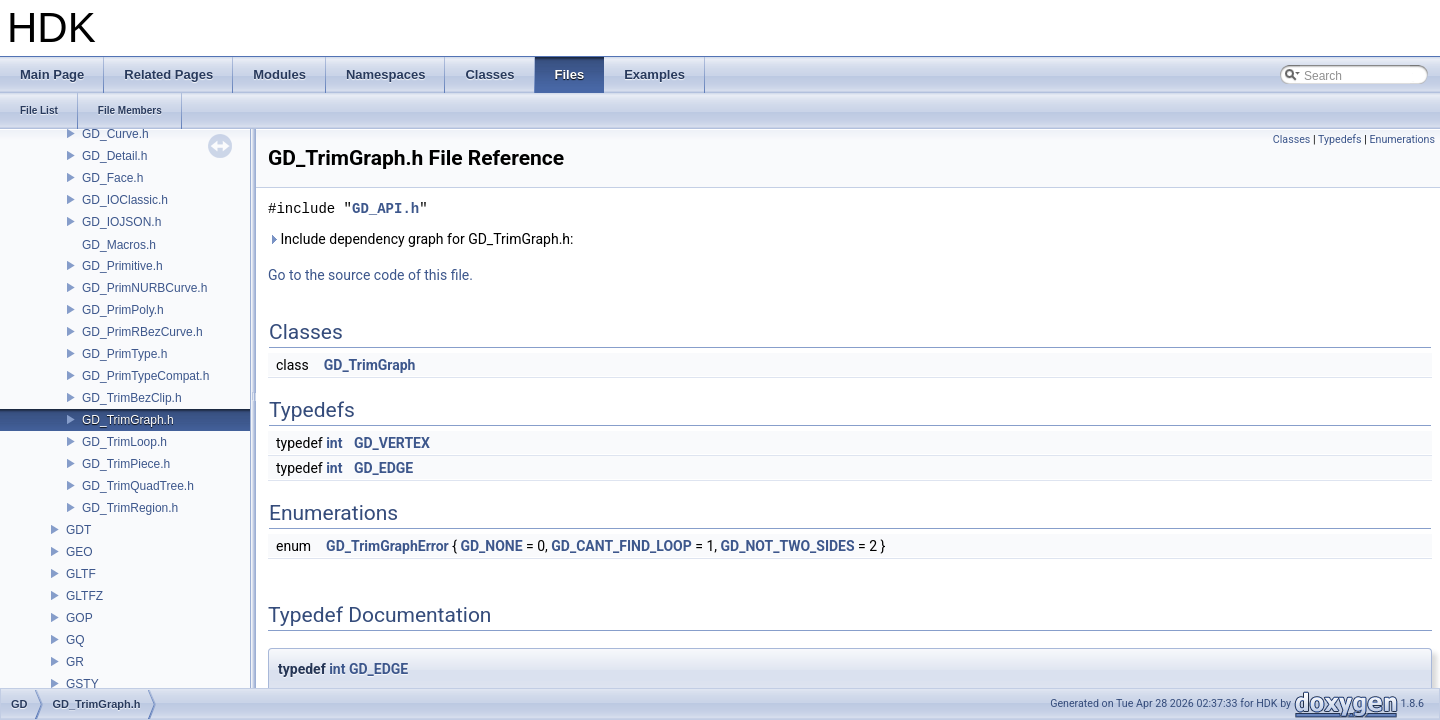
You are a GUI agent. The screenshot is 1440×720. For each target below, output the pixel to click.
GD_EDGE (383, 468)
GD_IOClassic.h (125, 200)
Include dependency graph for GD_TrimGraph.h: (420, 239)
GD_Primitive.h (122, 266)
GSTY (82, 684)
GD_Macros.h (119, 245)
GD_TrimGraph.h (128, 420)
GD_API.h (385, 208)
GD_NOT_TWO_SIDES (788, 546)
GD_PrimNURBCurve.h (144, 288)
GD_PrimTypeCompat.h (145, 376)
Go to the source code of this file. (370, 275)
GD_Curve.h (115, 134)
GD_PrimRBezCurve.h (142, 332)
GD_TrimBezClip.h (132, 398)
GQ (75, 640)
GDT (78, 530)
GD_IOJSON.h (121, 222)
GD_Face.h (112, 178)
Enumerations (1402, 139)
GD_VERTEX (392, 443)
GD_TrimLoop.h (124, 442)
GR (75, 662)
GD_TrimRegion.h (130, 508)
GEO (79, 552)
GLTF (81, 574)
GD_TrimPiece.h (126, 464)
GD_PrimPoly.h (123, 310)
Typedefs (1340, 139)
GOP (79, 618)
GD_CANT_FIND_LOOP (621, 546)
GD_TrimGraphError (387, 546)
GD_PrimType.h (124, 354)
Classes (1291, 139)
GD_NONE (491, 546)
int (334, 443)
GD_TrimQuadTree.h (138, 486)
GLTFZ (84, 596)
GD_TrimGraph (370, 365)
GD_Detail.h (114, 156)
